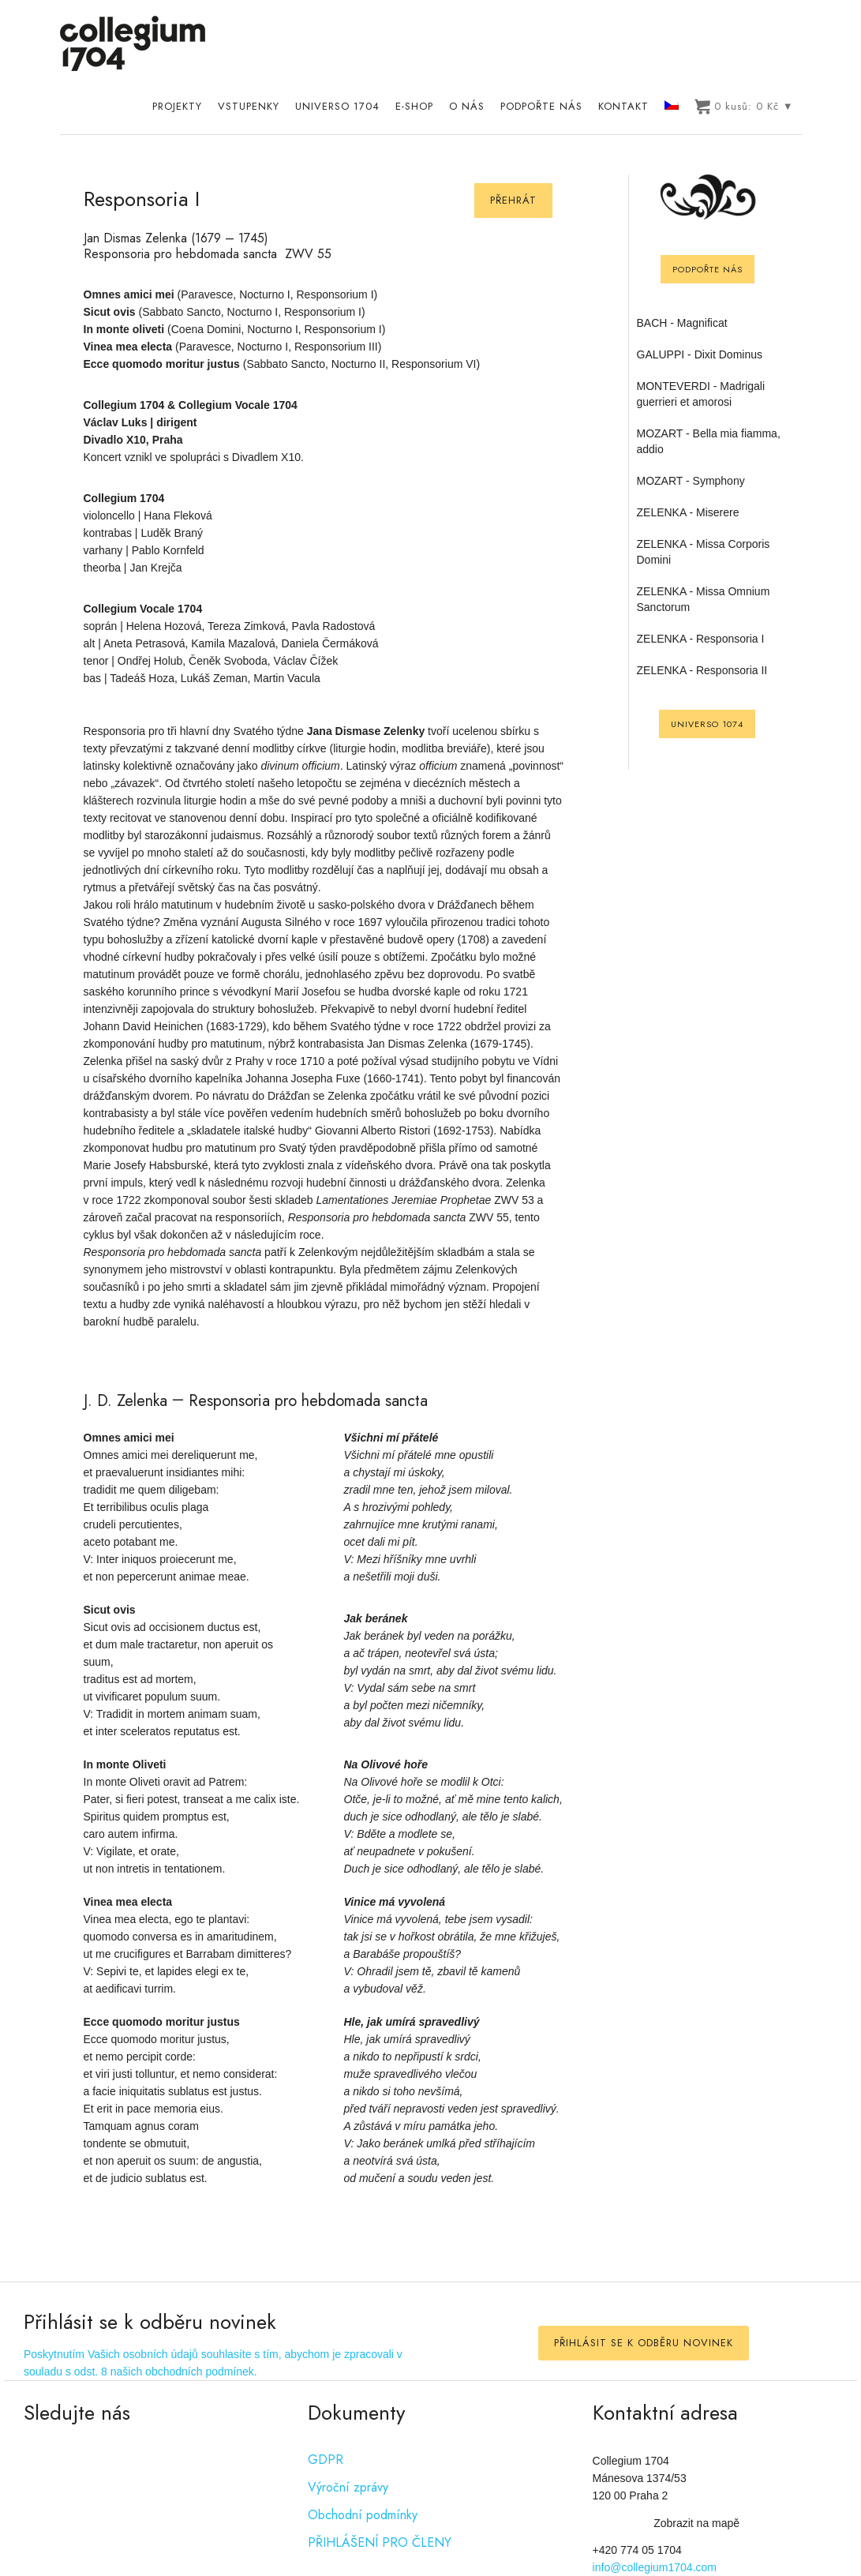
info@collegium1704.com (655, 2567)
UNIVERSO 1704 (337, 106)
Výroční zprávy (348, 2487)
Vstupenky (248, 106)
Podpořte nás (541, 106)
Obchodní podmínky (362, 2515)
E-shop (414, 106)
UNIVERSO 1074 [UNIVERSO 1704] (707, 724)
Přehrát (513, 200)
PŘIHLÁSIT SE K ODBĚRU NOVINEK (643, 2342)
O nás (467, 106)
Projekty (177, 106)
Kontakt (623, 106)
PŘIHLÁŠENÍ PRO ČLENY (379, 2542)
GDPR (325, 2459)
